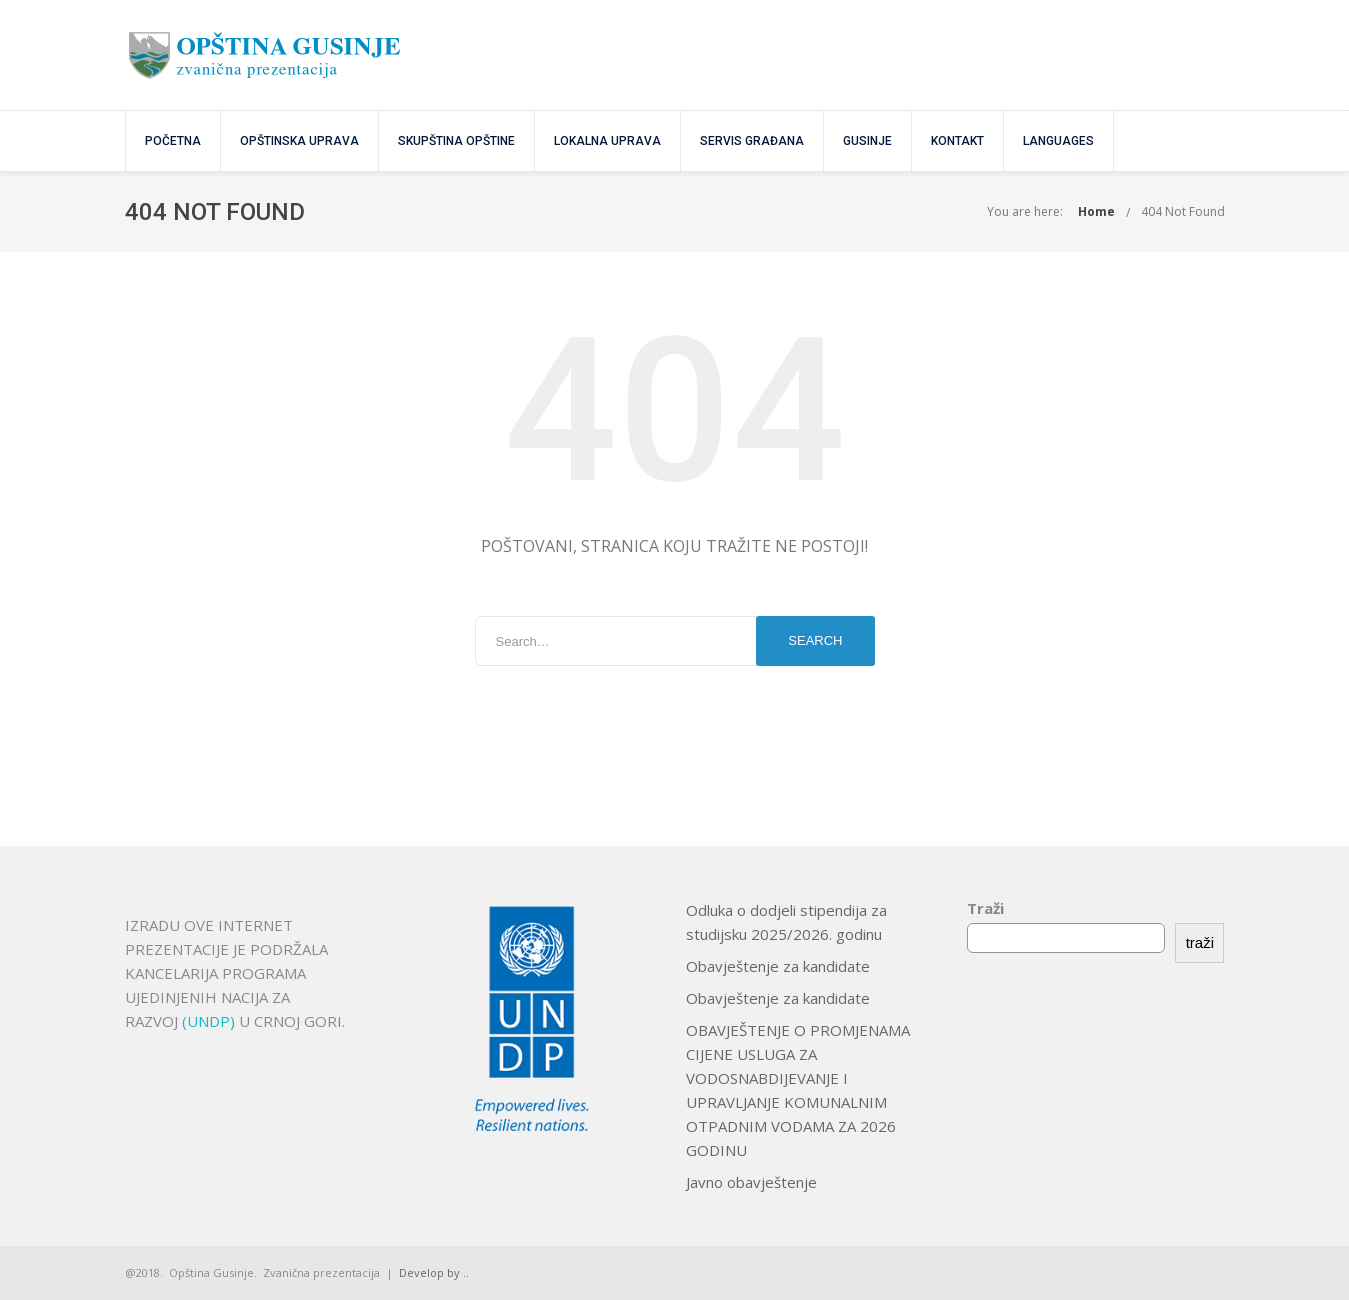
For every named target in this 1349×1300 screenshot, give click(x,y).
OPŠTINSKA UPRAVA (299, 141)
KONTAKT (957, 141)
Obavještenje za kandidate (778, 966)
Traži (985, 908)
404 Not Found (1183, 211)
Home (1096, 211)
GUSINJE (867, 141)
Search (815, 640)
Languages (1058, 141)
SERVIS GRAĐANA (752, 141)
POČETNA (173, 141)
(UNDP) (210, 1021)
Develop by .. (434, 1272)
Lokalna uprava (607, 141)
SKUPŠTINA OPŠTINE (456, 141)
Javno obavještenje (751, 1182)
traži (1200, 942)
